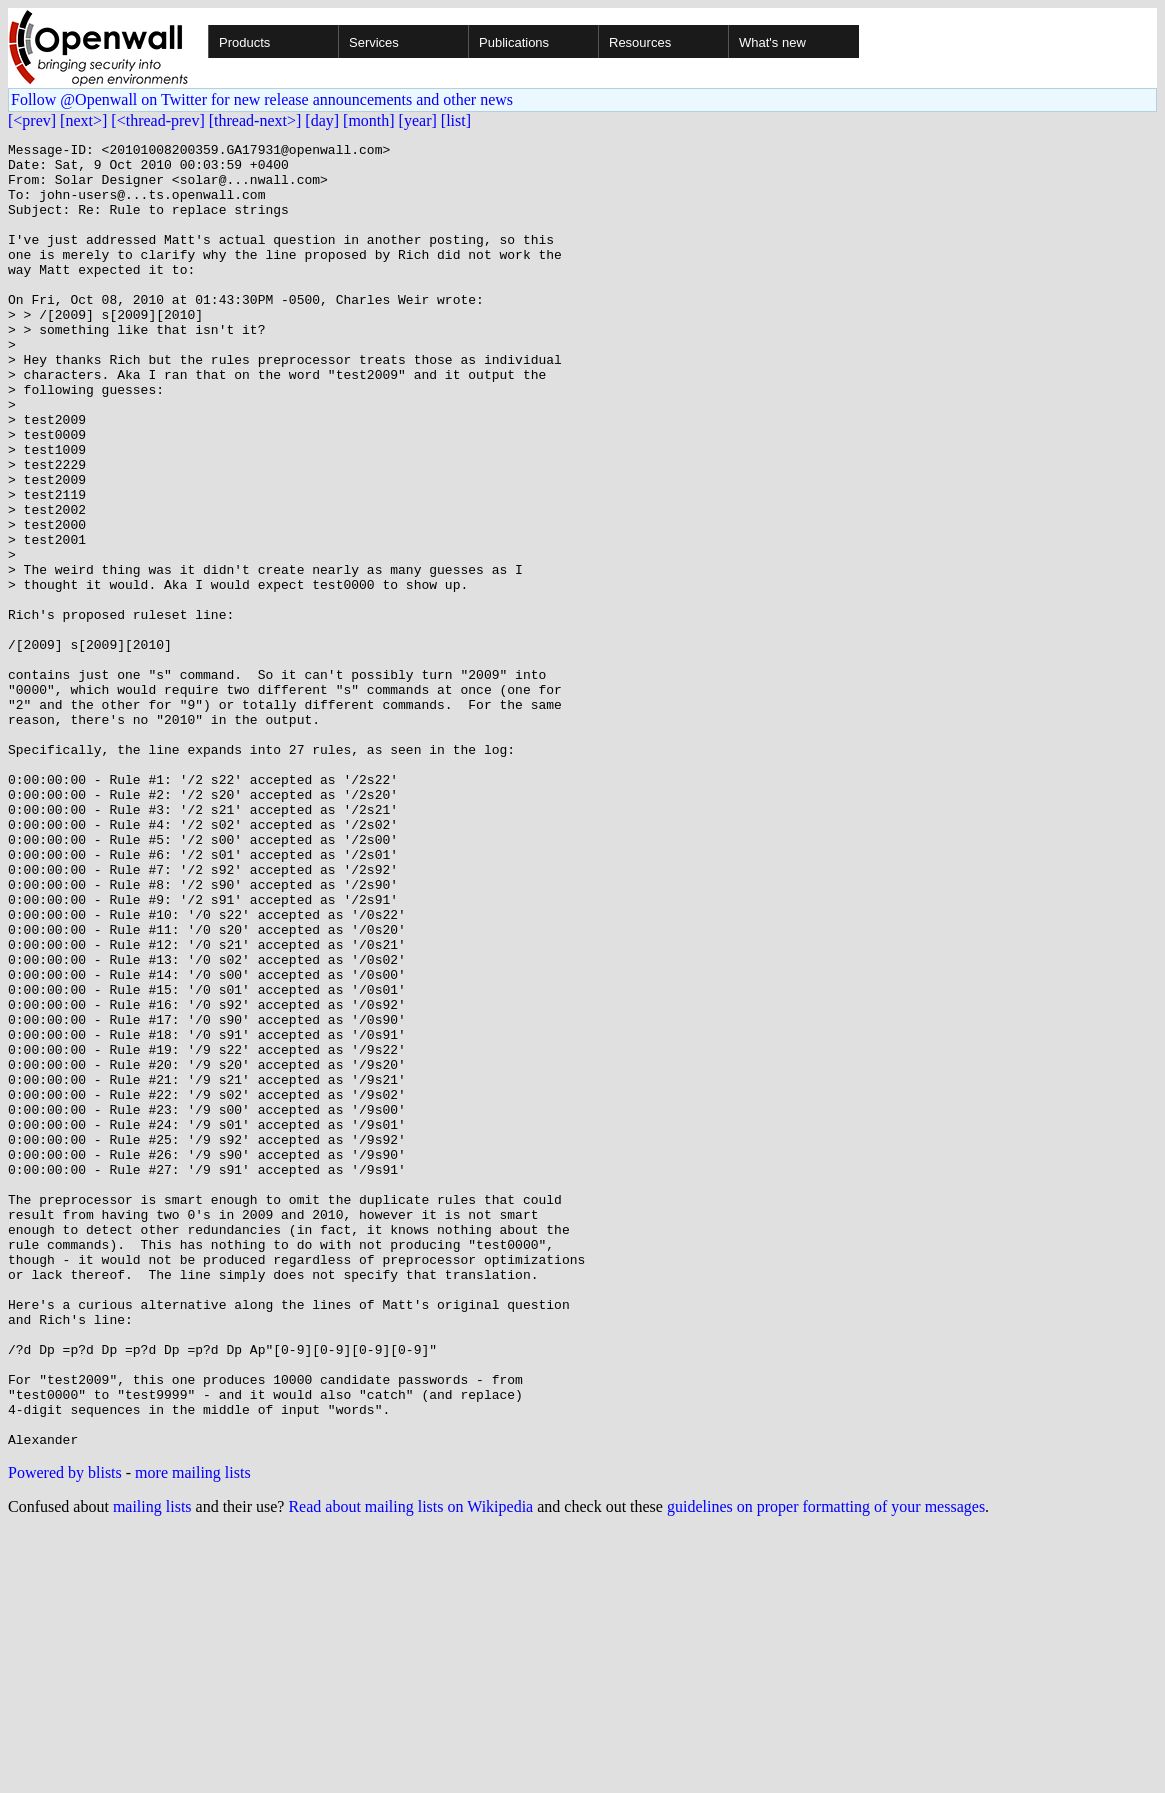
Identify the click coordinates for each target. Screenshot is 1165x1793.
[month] (369, 120)
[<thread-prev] (157, 120)
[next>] (83, 120)
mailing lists (152, 1767)
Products (244, 42)
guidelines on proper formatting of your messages (826, 1767)
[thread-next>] (255, 120)
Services (374, 42)
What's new (772, 42)
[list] (456, 120)
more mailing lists (193, 1733)
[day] (322, 120)
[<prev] (32, 120)
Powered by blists (65, 1733)
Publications (514, 42)
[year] (418, 120)
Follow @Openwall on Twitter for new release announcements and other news (262, 99)
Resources (640, 42)
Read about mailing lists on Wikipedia (410, 1767)
